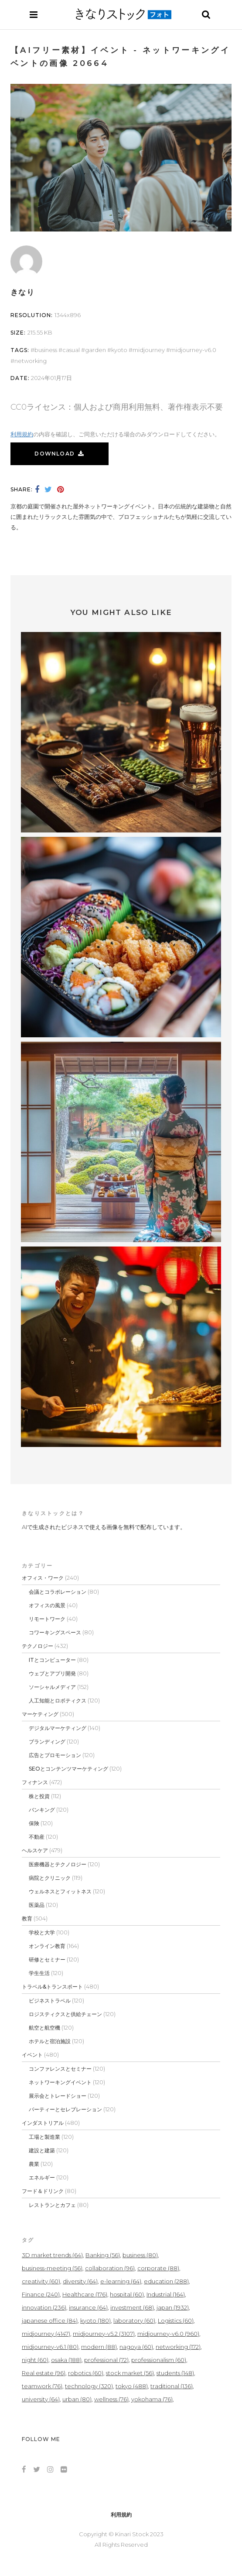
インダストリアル (43, 2123)
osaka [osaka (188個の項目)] (66, 2359)
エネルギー (42, 2177)
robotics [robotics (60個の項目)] (85, 2372)
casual (71, 349)
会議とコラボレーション (57, 1591)
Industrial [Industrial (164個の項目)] (166, 2294)
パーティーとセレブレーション (65, 2109)
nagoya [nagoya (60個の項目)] (136, 2346)
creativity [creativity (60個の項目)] (41, 2281)
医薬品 (36, 1905)
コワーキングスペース (55, 1632)
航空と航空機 (44, 2027)
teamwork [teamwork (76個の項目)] (42, 2386)
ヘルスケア (35, 1850)
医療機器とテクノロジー (57, 1864)
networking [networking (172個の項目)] (178, 2346)
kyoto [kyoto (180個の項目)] (95, 2320)
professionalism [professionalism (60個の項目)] (158, 2359)
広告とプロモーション (55, 1755)
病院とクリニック (50, 1878)
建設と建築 (42, 2150)
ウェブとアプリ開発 (52, 1673)
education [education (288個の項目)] (166, 2281)
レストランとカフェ (52, 2205)
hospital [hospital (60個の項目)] (127, 2294)
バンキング (42, 1809)
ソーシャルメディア (52, 1687)
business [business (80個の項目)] (140, 2254)
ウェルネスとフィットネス (60, 1891)
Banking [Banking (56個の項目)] (102, 2254)
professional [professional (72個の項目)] (106, 2359)
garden (95, 349)
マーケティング (40, 1714)
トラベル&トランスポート (52, 1986)
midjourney (149, 349)
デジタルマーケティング (57, 1728)
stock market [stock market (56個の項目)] (130, 2372)
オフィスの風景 (47, 1605)
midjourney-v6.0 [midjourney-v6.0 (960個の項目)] (168, 2333)
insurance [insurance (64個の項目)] (88, 2307)
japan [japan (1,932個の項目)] (173, 2307)
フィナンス (35, 1782)
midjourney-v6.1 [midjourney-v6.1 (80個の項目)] (50, 2346)
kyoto (119, 349)
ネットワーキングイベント (60, 2082)
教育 (27, 1918)
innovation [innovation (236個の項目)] (44, 2307)
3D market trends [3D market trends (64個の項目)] (52, 2254)
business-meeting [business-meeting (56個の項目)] (52, 2268)
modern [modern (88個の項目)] (99, 2346)
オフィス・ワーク (43, 1578)
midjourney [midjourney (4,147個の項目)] (46, 2333)
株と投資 (39, 1796)
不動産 (36, 1837)
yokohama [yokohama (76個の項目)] (152, 2399)
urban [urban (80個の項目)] (77, 2399)
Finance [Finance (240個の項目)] (41, 2294)
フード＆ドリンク (43, 2191)
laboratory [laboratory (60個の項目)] (134, 2320)
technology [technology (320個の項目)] (89, 2386)
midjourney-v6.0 (193, 349)
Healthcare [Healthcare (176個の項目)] (84, 2294)
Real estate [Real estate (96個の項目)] (43, 2372)
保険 (34, 1823)
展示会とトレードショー (57, 2096)
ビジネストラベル (50, 2000)
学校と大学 (42, 1932)
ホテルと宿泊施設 (50, 2041)
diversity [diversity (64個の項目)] (80, 2281)
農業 (34, 2164)
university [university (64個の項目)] (41, 2399)
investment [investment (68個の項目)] (132, 2307)
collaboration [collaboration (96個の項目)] (110, 2268)
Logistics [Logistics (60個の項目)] (176, 2320)
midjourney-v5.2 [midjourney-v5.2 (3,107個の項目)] (104, 2333)
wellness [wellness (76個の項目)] (111, 2399)
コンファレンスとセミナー (60, 2068)
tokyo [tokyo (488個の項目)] (132, 2386)
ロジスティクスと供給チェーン (65, 2014)
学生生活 (39, 1973)
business (45, 349)
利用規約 (21, 434)
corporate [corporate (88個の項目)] (158, 2268)
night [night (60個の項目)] (35, 2359)
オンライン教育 (47, 1946)
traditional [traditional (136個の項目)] (171, 2386)
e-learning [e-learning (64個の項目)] (120, 2281)
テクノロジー (37, 1646)
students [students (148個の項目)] (175, 2372)
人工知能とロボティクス (57, 1700)
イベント (32, 2054)
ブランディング (47, 1741)
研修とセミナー (47, 1959)
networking (30, 360)
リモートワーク (47, 1619)
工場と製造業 (44, 2137)
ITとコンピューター (52, 1660)
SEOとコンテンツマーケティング (68, 1768)
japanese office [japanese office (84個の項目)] (50, 2320)
